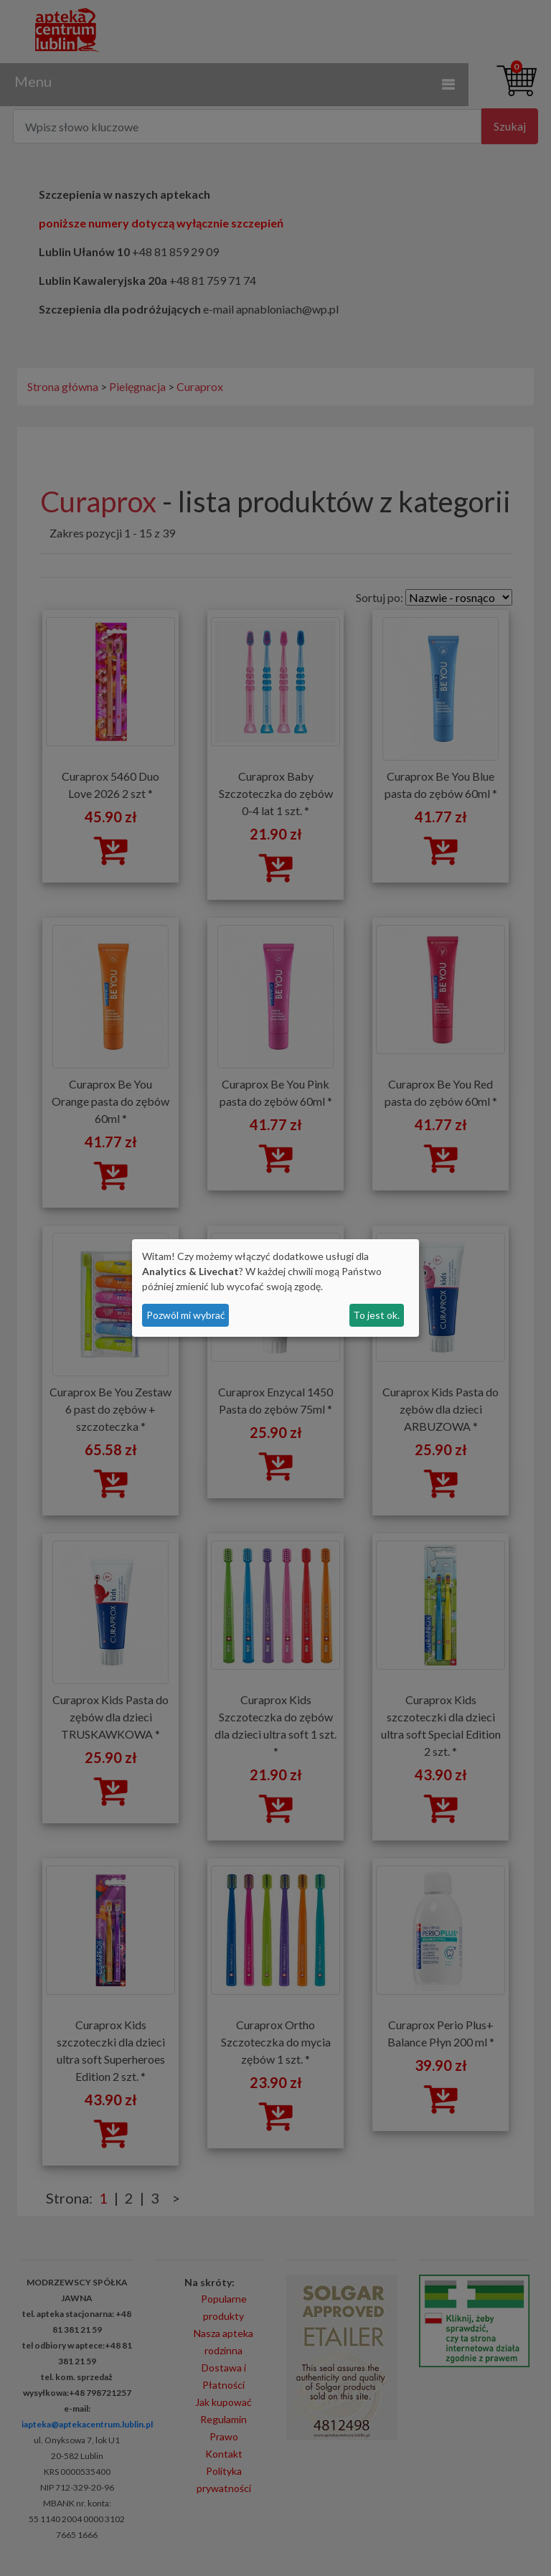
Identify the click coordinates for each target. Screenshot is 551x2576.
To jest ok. (376, 1315)
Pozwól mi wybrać (185, 1315)
